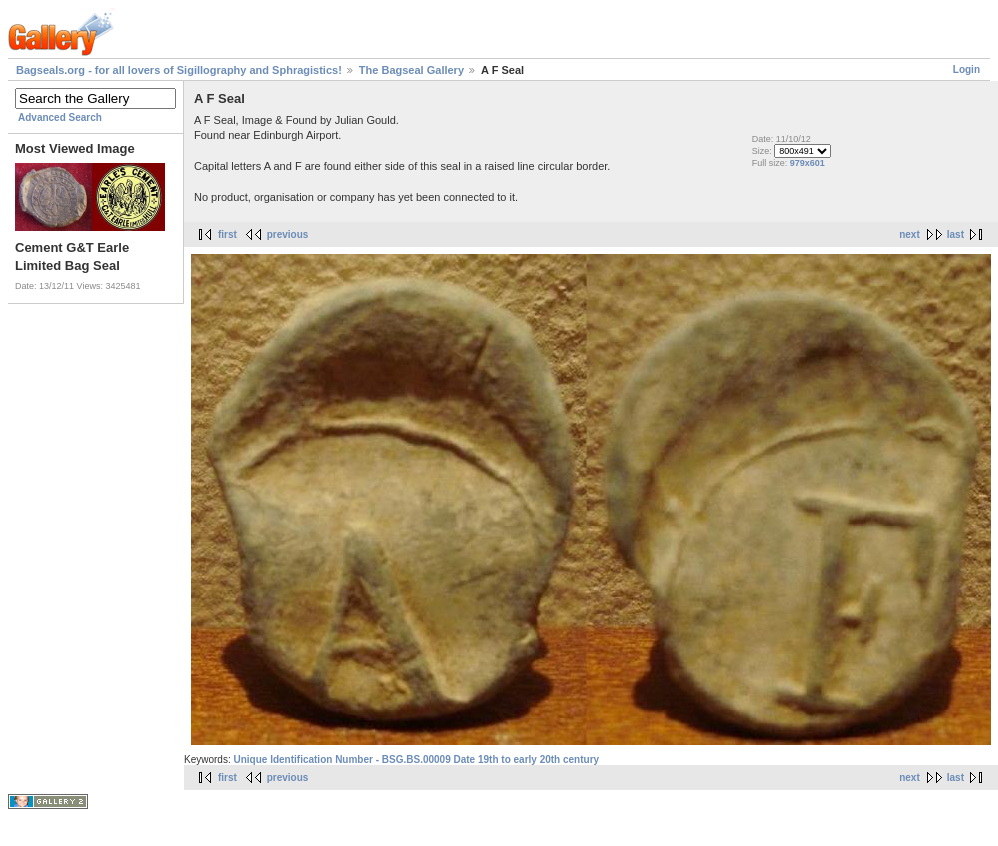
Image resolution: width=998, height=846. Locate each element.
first (227, 234)
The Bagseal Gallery (411, 70)
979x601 (807, 163)
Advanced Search (60, 117)
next (909, 234)
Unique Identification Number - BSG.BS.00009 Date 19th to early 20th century (416, 759)
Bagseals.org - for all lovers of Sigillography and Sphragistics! (179, 70)
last (955, 234)
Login (966, 69)
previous (288, 234)
